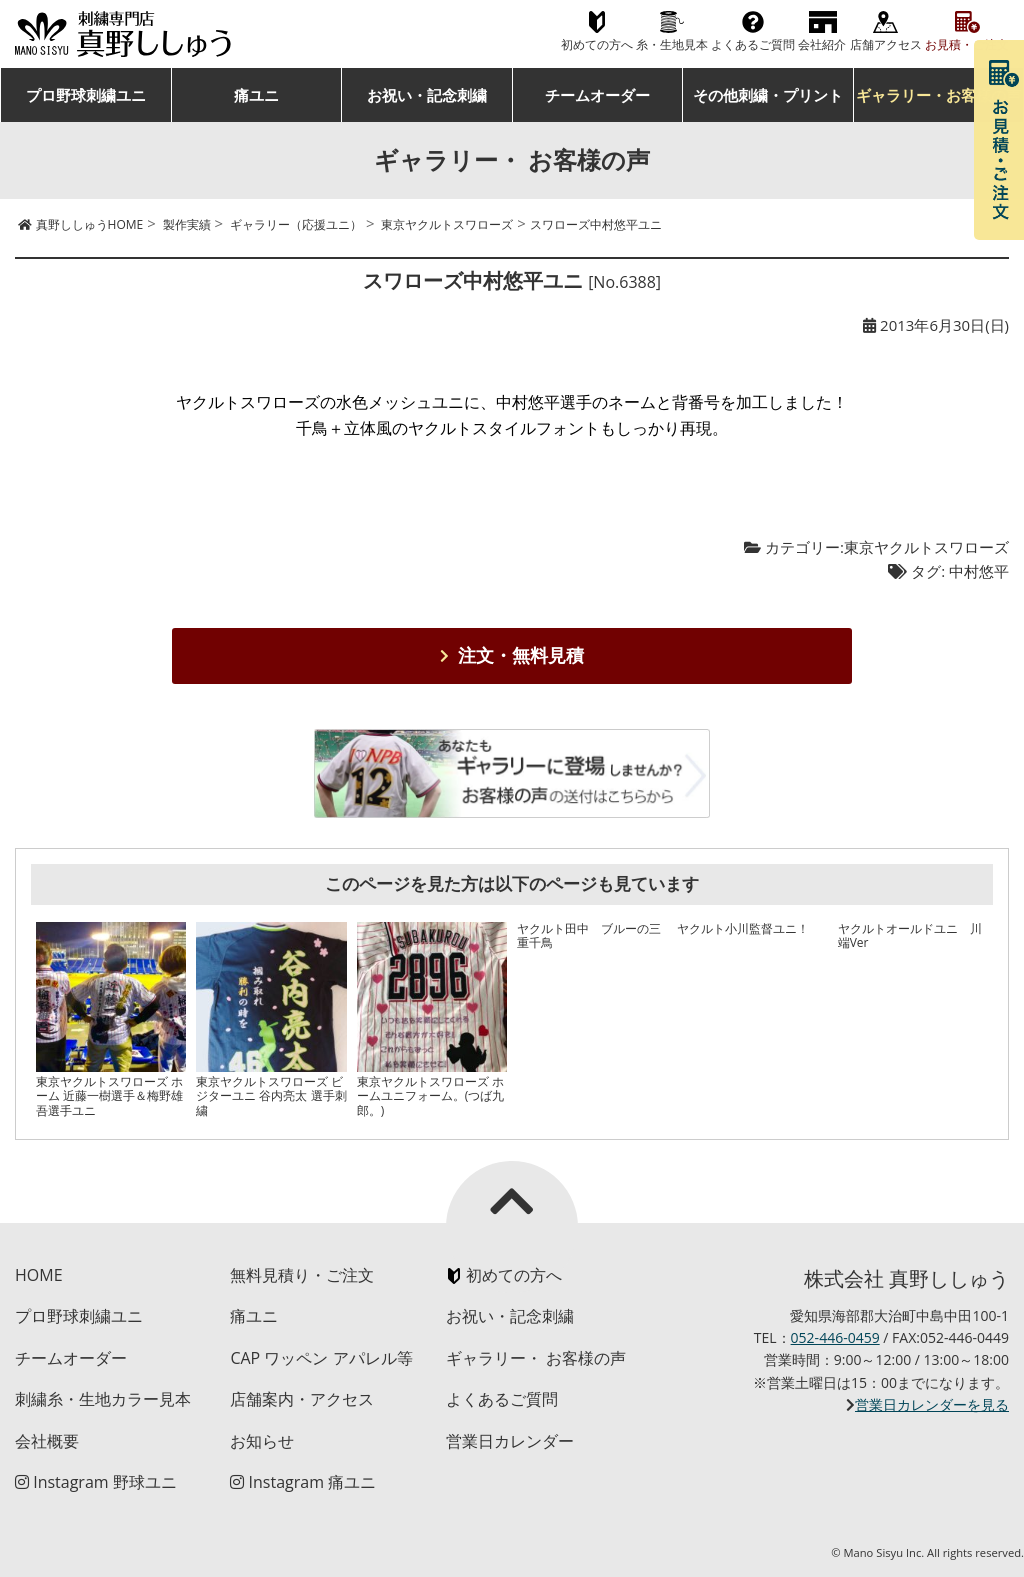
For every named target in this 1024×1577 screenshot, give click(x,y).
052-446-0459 (835, 1337)
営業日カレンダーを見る (932, 1404)
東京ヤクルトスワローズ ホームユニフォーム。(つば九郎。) (431, 1096)
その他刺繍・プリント (768, 95)
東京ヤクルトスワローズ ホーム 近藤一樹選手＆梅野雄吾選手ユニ (109, 1096)
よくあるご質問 (753, 44)
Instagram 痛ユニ (303, 1482)
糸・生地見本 (672, 44)
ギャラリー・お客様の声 (938, 95)
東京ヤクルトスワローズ (926, 547)
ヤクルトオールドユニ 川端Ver (910, 935)
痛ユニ (256, 95)
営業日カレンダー (510, 1441)
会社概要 (47, 1441)
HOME (39, 1275)
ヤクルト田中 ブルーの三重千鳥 (589, 935)
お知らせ (262, 1441)
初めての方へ (597, 44)
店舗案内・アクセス (302, 1399)
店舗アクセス (886, 44)
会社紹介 (822, 44)
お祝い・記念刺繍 (427, 95)
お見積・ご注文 (967, 44)
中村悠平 (979, 571)
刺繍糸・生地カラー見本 (103, 1399)
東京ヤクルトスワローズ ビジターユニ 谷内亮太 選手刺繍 (271, 1096)
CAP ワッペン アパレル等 (321, 1358)
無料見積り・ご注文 (302, 1275)
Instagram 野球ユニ (96, 1482)
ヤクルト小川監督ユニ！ (743, 928)
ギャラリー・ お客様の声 (536, 1358)
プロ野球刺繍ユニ (86, 95)
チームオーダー (597, 95)
